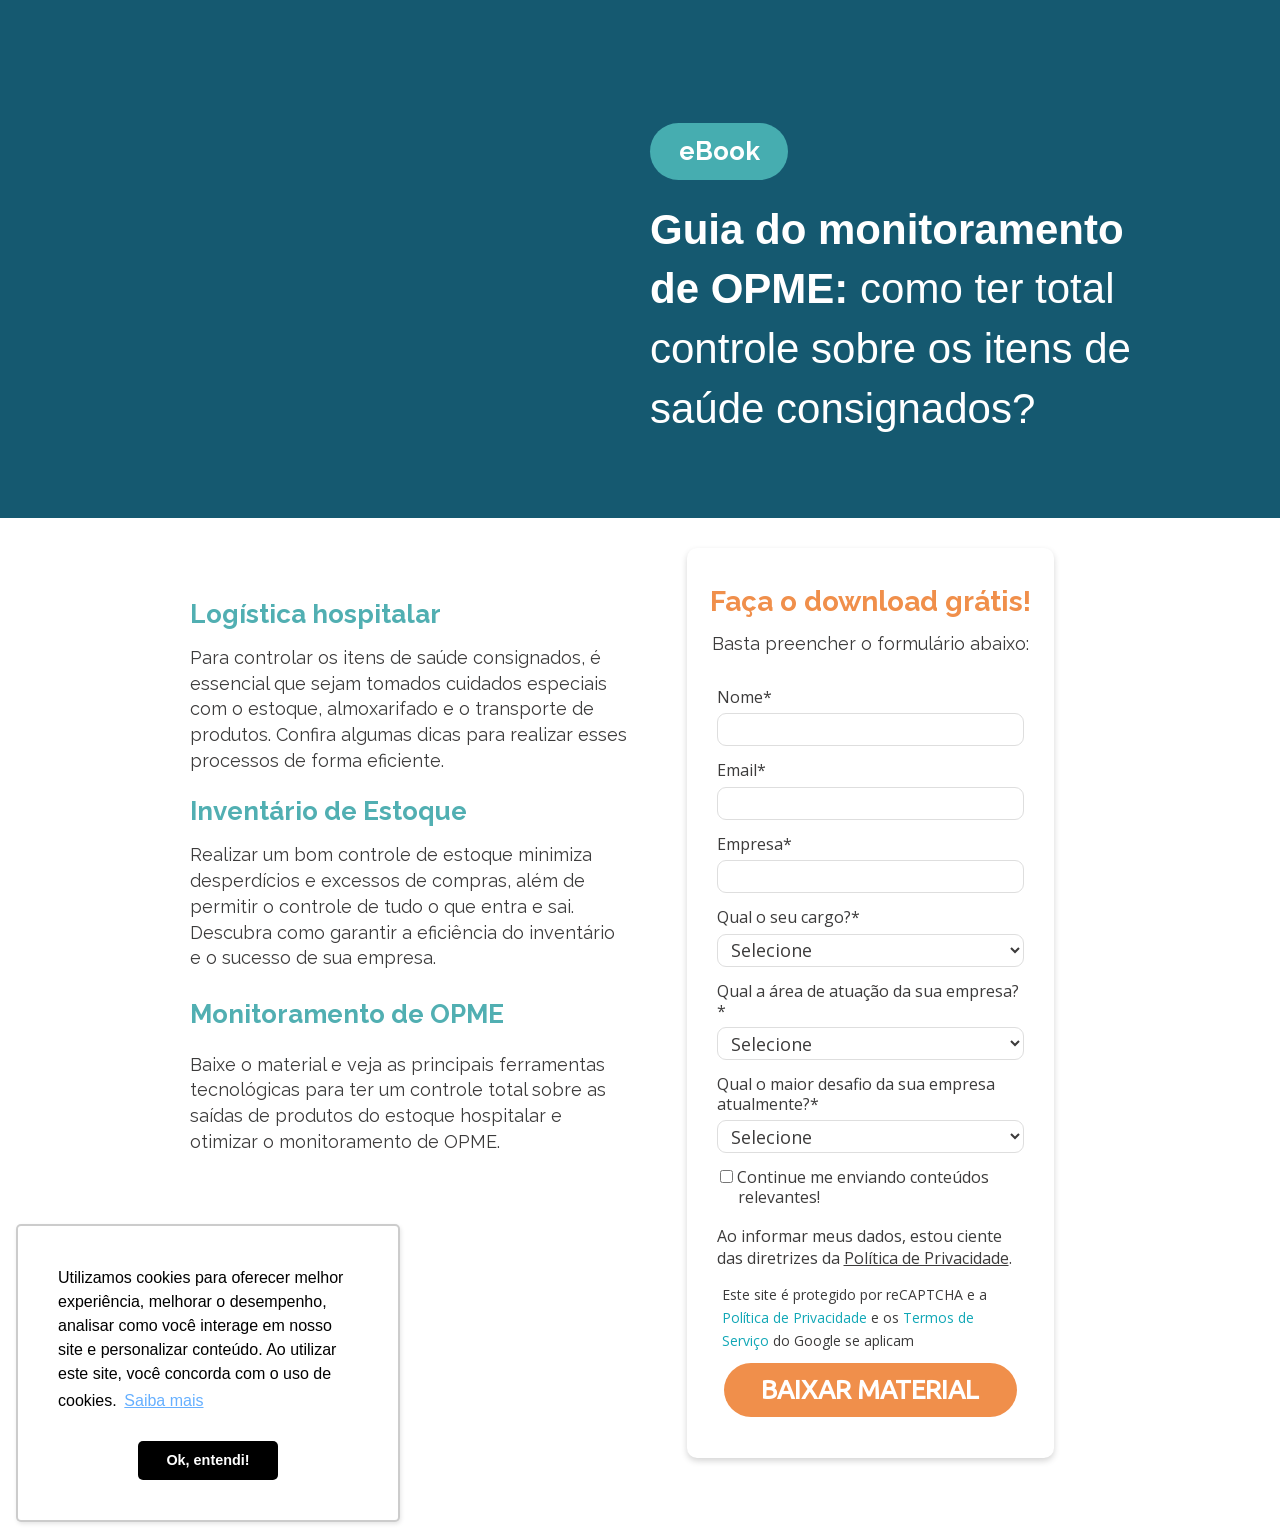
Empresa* (754, 844)
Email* (741, 770)
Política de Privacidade (926, 1258)
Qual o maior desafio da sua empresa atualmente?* (856, 1094)
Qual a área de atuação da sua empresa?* (868, 1001)
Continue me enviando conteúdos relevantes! (854, 1187)
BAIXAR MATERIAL (870, 1389)
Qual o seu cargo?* (788, 917)
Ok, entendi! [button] (207, 1460)
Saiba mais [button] (163, 1400)
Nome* (744, 697)
